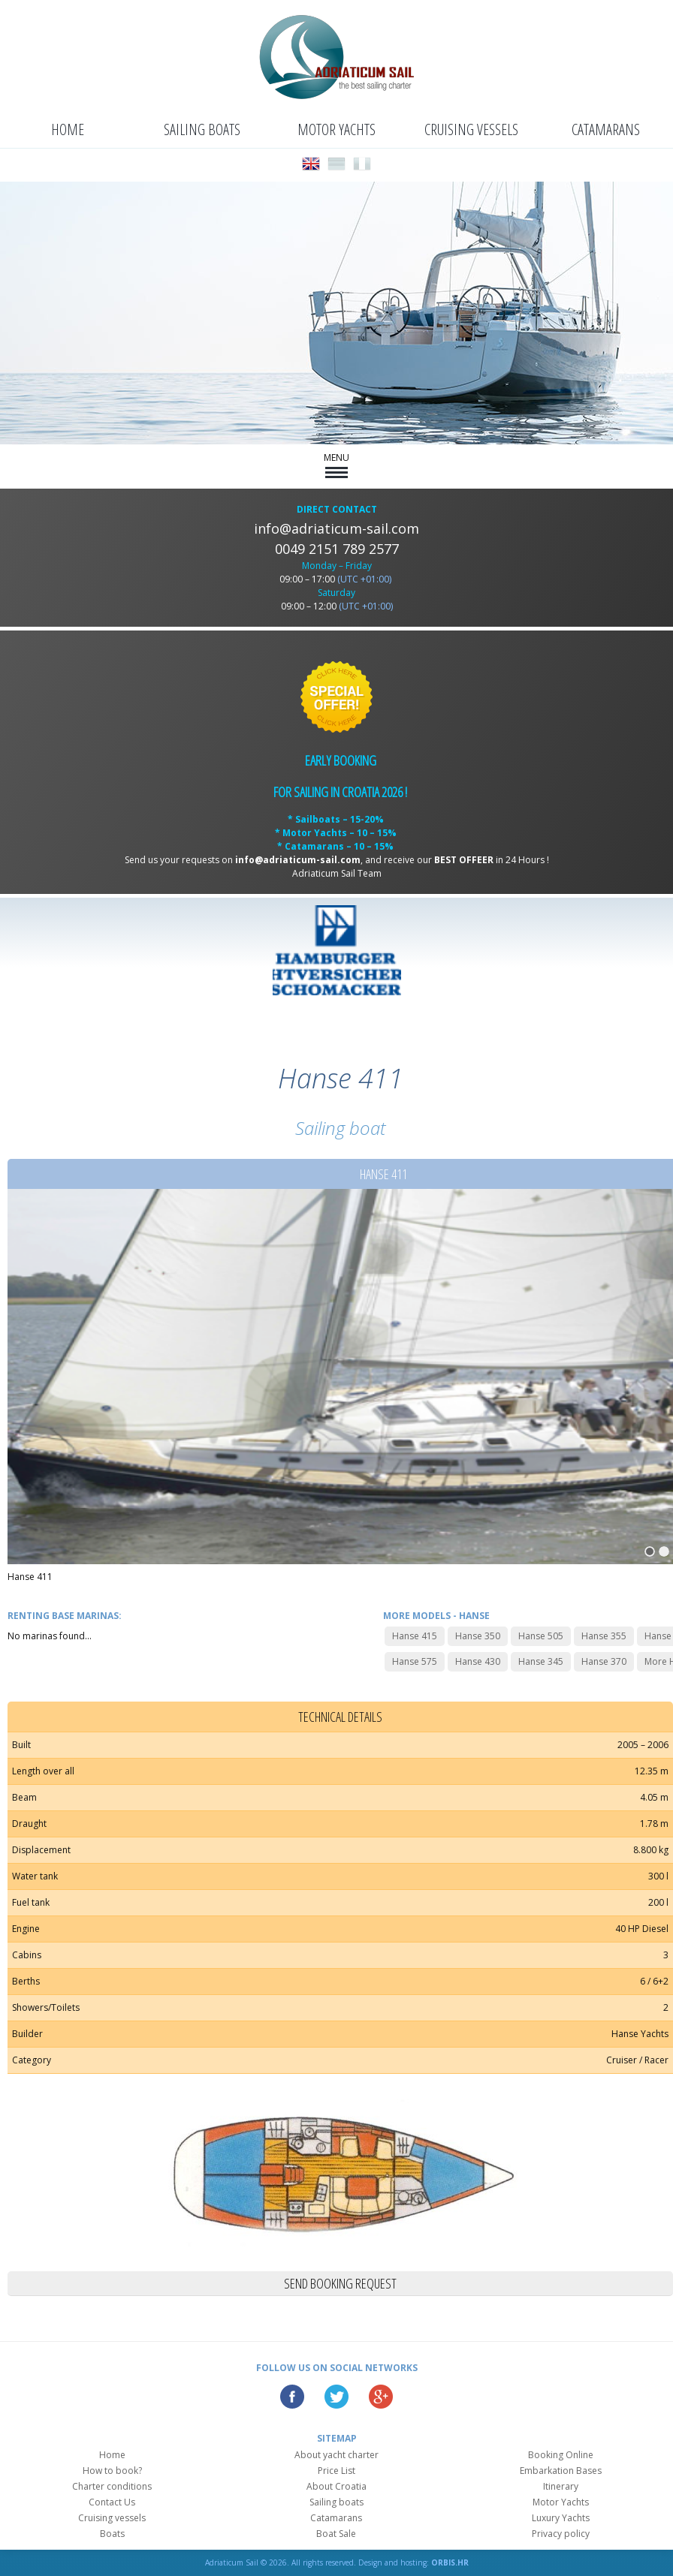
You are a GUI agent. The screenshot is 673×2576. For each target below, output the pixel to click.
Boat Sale (336, 2533)
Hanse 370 (603, 1661)
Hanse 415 (414, 1636)
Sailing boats (202, 129)
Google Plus (381, 2397)
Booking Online (560, 2454)
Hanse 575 (414, 1661)
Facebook (292, 2397)
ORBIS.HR (450, 2562)
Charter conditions (112, 2486)
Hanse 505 (540, 1636)
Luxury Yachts (561, 2517)
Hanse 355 (603, 1636)
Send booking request (340, 2283)
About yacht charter (336, 2454)
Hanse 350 (477, 1636)
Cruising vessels (471, 129)
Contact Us (112, 2502)
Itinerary (560, 2486)
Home (67, 129)
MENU (336, 464)
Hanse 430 (477, 1661)
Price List (336, 2470)
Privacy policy (561, 2533)
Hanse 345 (540, 1661)
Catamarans (606, 129)
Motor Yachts (336, 129)
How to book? (112, 2470)
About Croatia (336, 2486)
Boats (112, 2533)
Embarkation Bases (561, 2470)
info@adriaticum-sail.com (336, 528)
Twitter (336, 2397)
